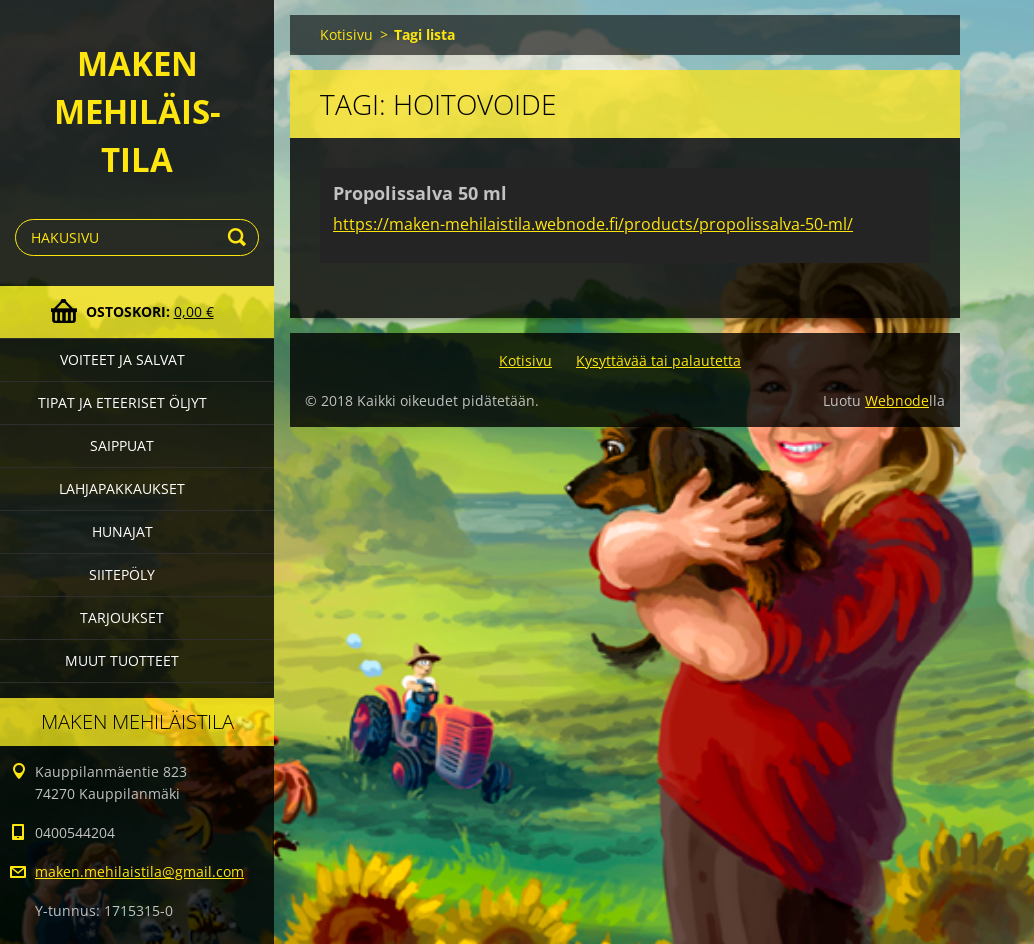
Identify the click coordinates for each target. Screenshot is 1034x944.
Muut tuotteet (122, 660)
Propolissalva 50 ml (420, 193)
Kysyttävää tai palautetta (658, 360)
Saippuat (122, 445)
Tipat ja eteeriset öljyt (122, 402)
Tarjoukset (122, 617)
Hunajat (122, 531)
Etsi (240, 237)
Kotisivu (346, 34)
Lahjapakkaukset (122, 488)
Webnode (897, 400)
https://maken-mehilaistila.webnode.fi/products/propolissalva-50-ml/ (593, 224)
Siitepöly (122, 574)
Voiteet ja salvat (122, 359)
